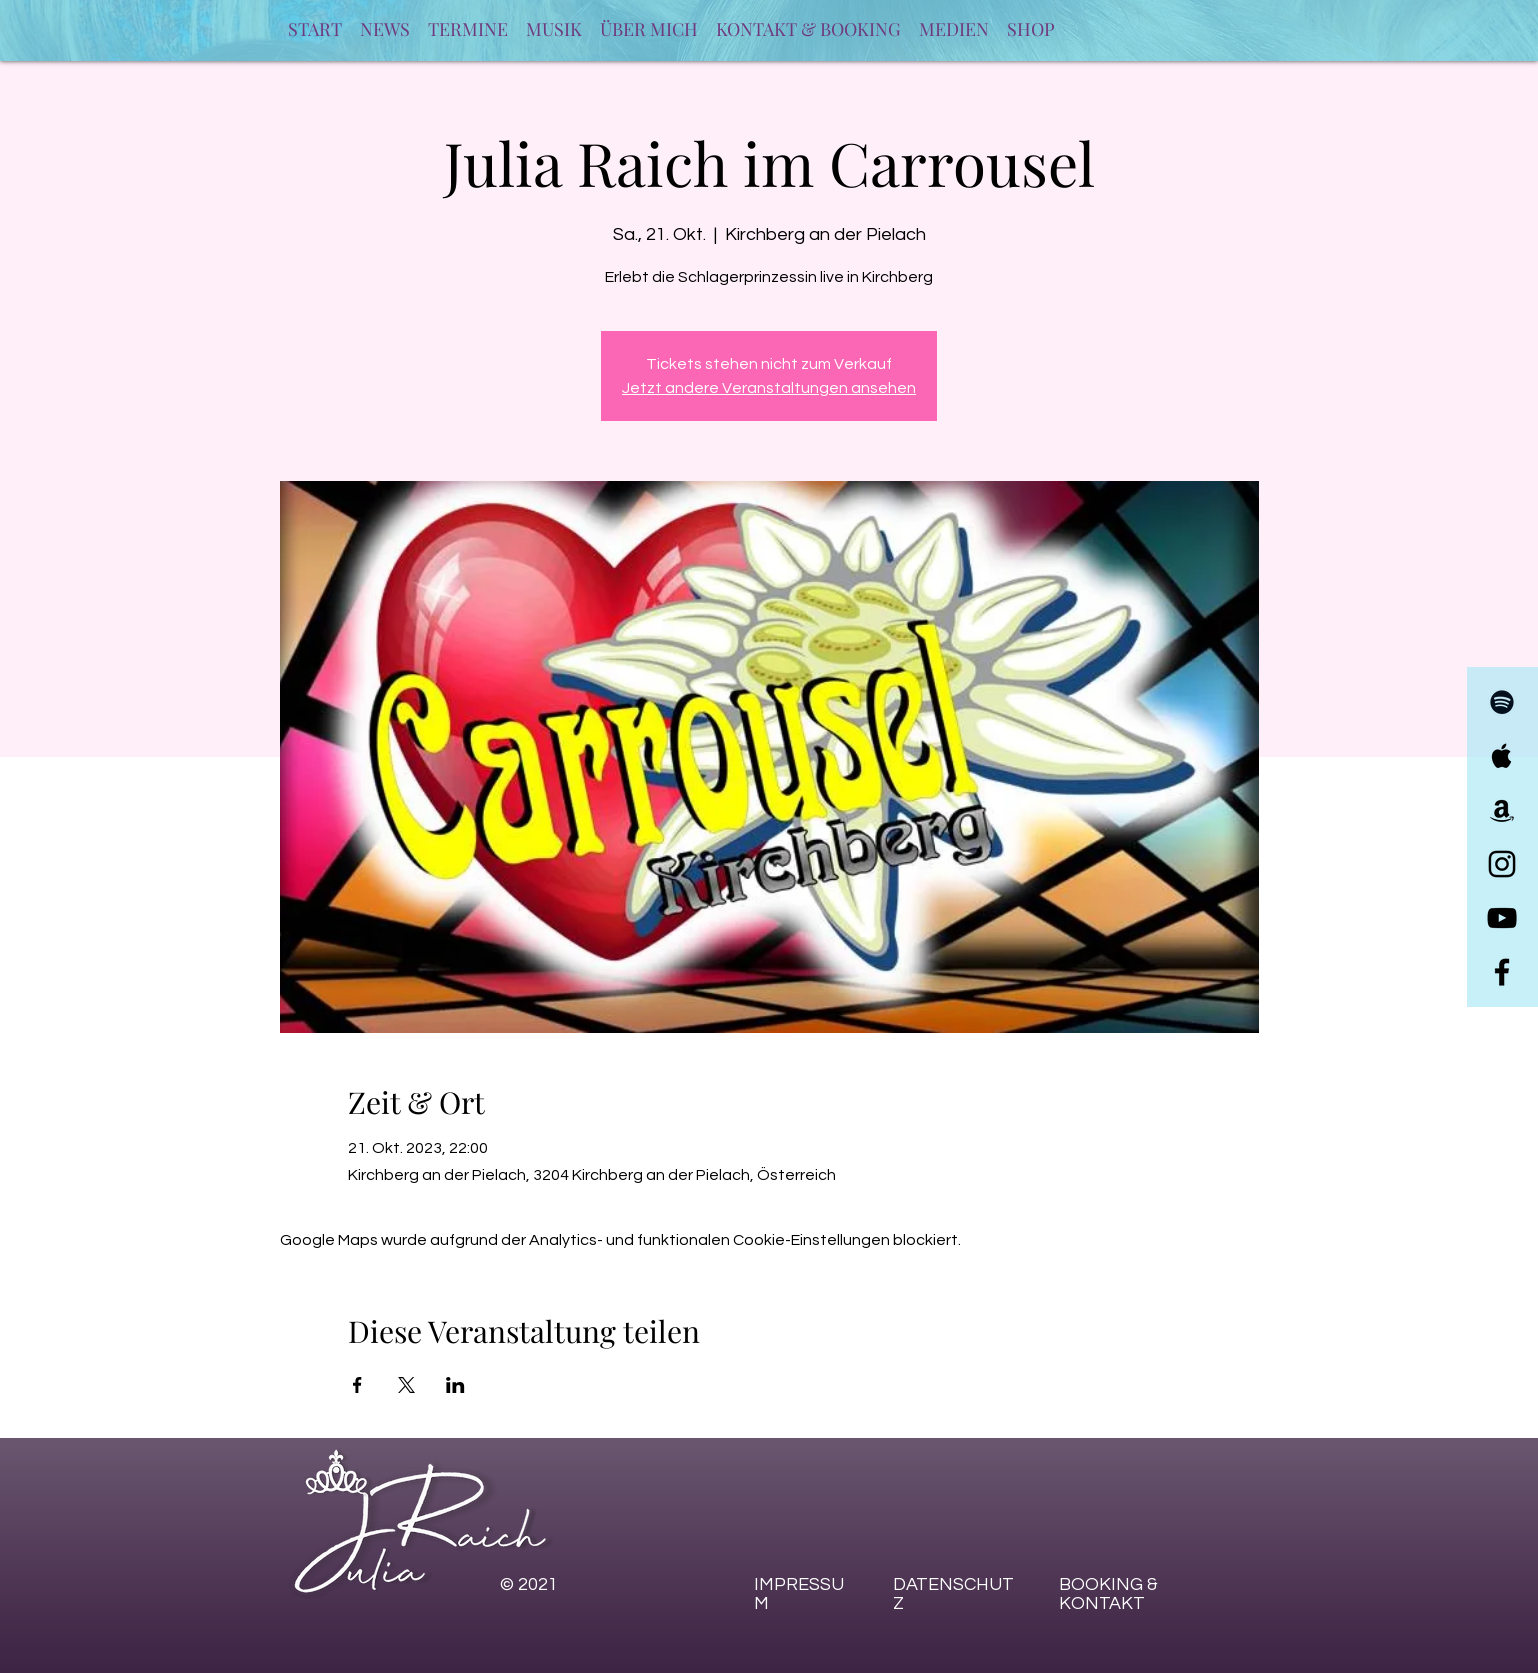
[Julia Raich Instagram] (1502, 864)
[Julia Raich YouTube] (1502, 918)
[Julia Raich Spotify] (1502, 702)
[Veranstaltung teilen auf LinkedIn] (455, 1385)
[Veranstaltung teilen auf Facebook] (357, 1385)
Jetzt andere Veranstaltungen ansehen (769, 388)
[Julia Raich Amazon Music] (1502, 810)
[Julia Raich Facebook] (1502, 972)
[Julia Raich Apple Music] (1502, 756)
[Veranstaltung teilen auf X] (406, 1385)
